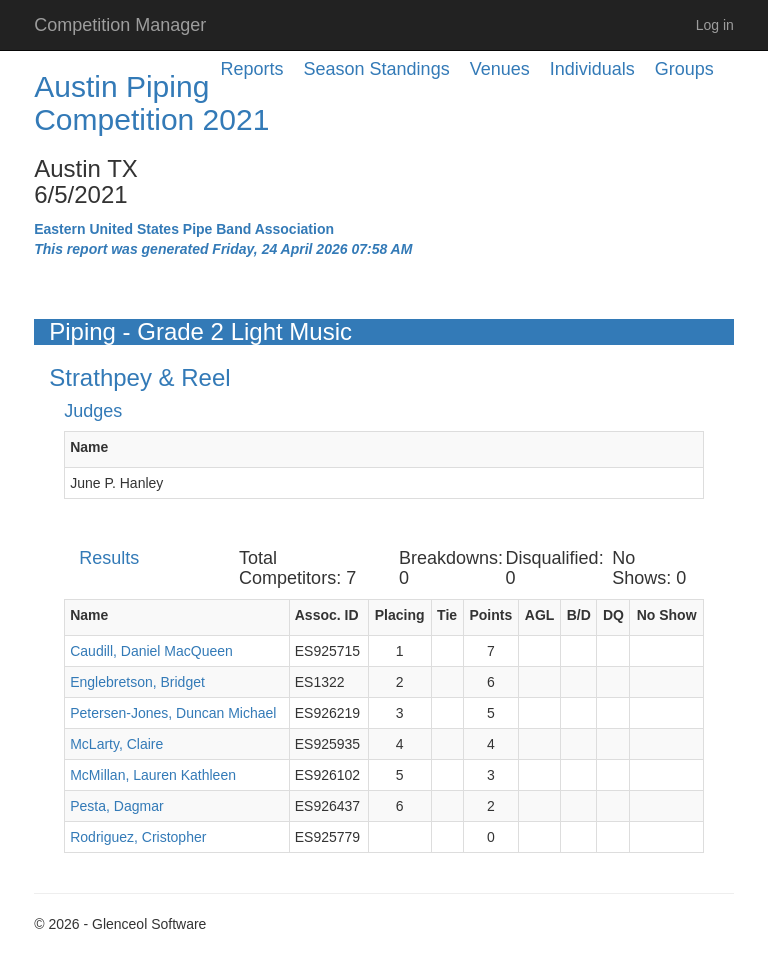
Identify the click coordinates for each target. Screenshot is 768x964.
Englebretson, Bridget (137, 682)
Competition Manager (120, 25)
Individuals (592, 69)
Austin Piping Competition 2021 (151, 103)
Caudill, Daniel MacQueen (151, 651)
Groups (684, 69)
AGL (540, 615)
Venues (500, 69)
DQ (613, 615)
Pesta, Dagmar (116, 806)
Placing (400, 615)
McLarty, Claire (116, 744)
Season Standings (377, 69)
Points (490, 615)
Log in (715, 25)
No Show (667, 615)
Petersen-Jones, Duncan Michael (173, 713)
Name (89, 447)
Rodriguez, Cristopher (138, 837)
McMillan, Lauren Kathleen (153, 775)
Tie (447, 615)
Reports (252, 69)
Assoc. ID (327, 615)
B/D (579, 615)
